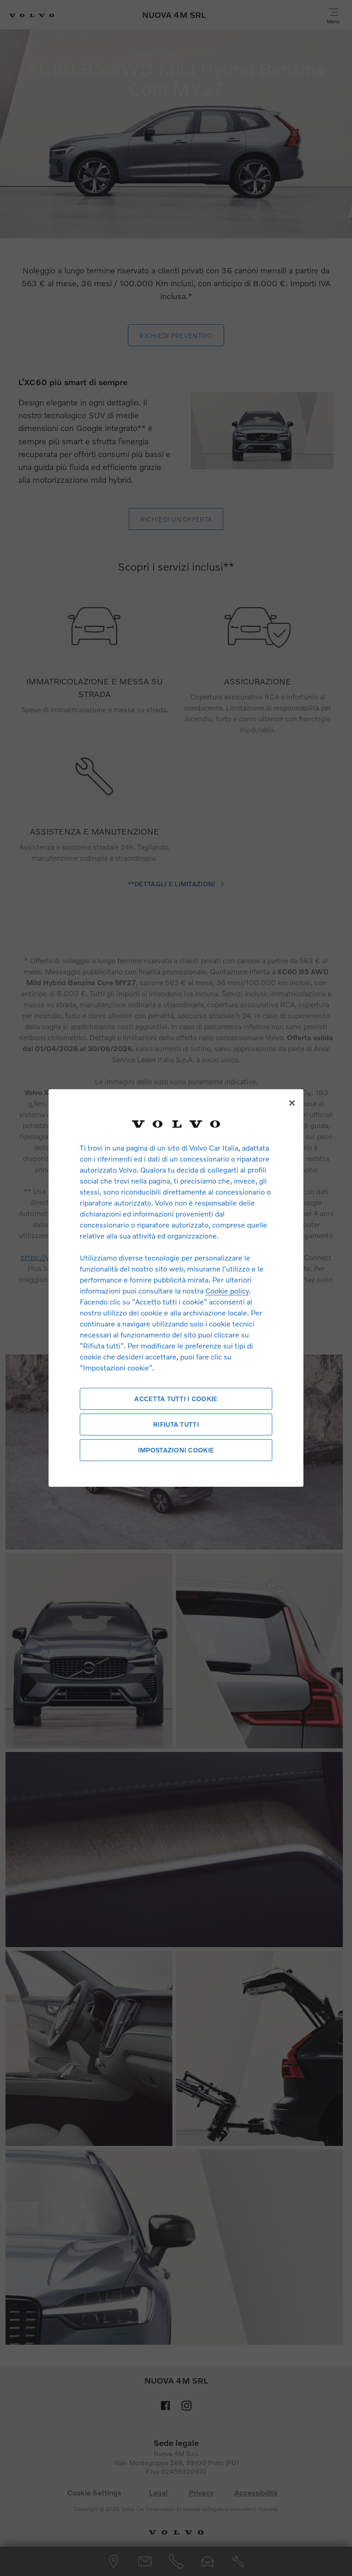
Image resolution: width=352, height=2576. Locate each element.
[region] (176, 1288)
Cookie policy (227, 1290)
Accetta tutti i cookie (175, 1399)
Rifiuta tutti (176, 1424)
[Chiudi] (292, 1103)
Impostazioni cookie (176, 1450)
